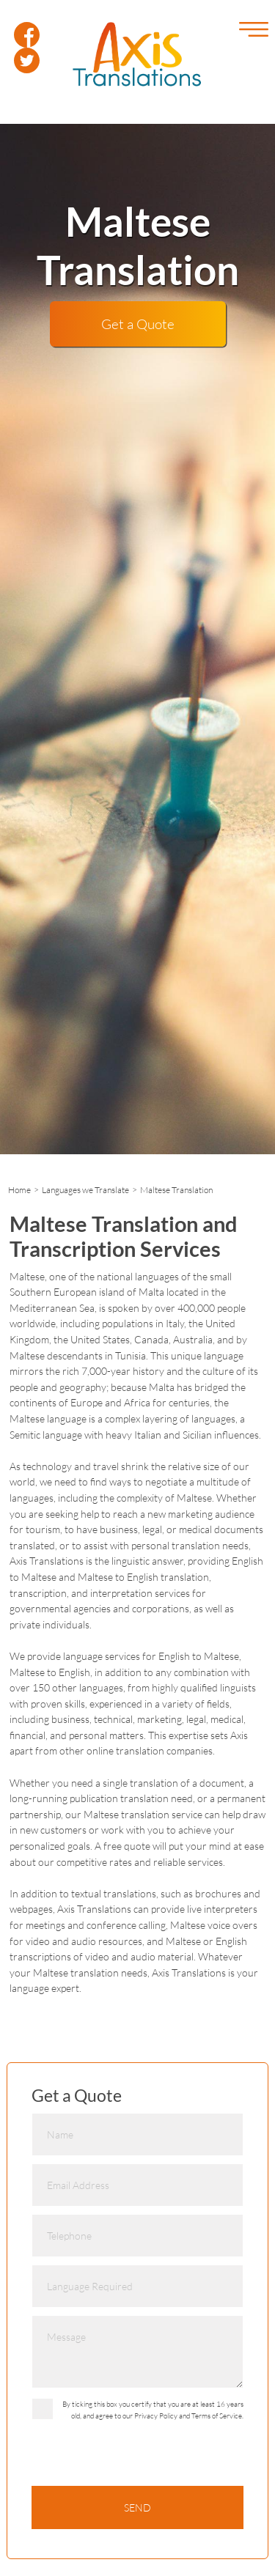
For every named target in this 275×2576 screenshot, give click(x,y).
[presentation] (143, 2457)
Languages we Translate (85, 1190)
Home (19, 1190)
